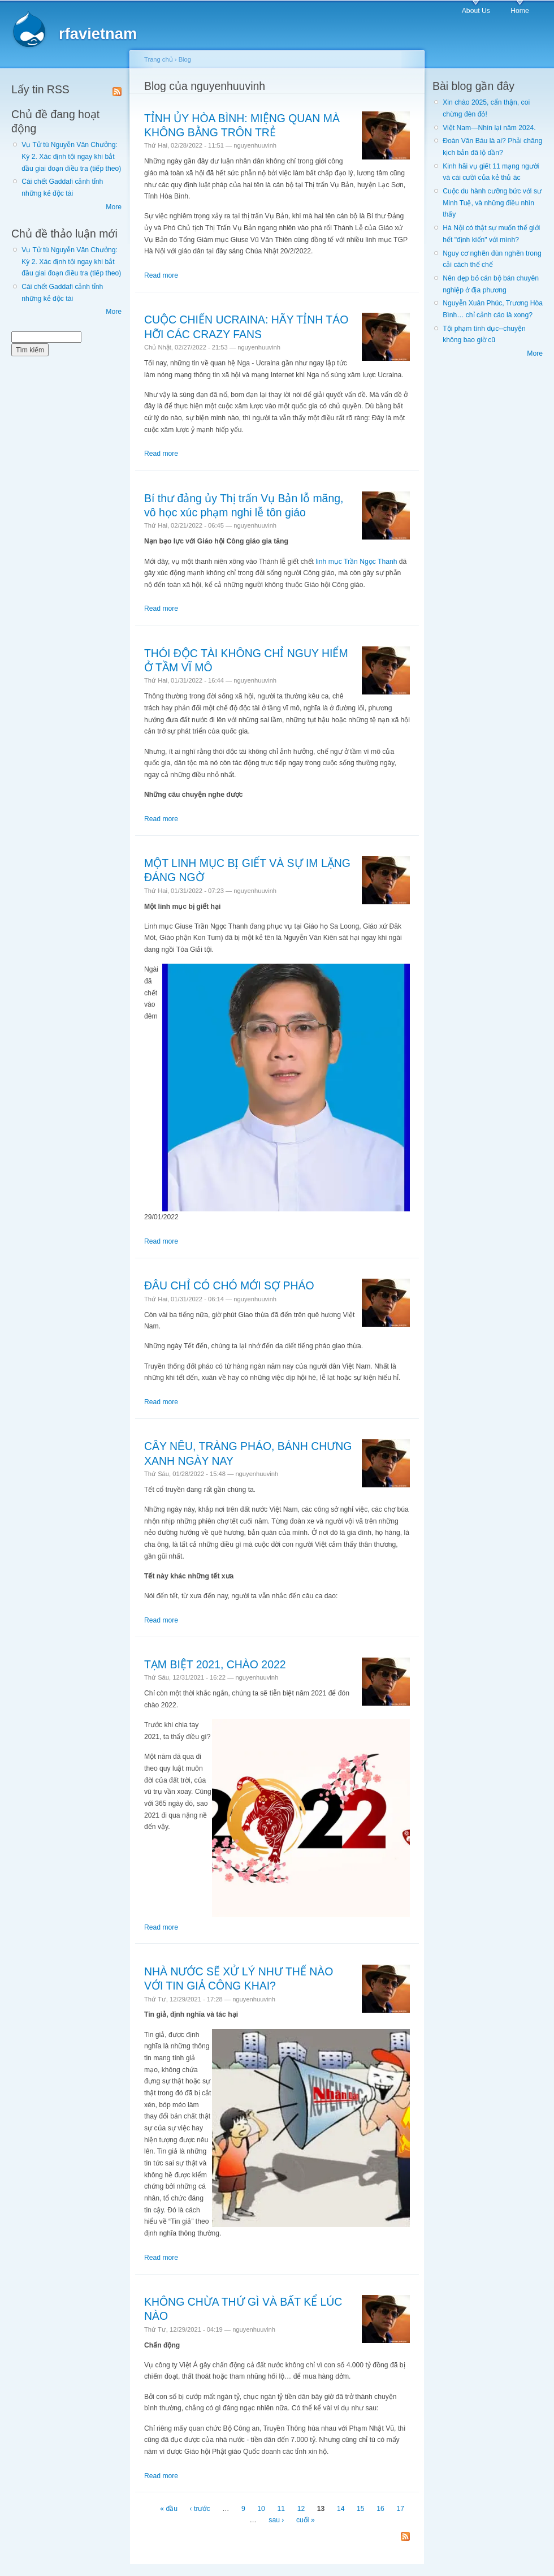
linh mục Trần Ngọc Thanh (356, 562)
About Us (476, 11)
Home (519, 11)
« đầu (169, 2509)
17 (400, 2509)
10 (261, 2509)
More (114, 207)
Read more (161, 275)
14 (341, 2509)
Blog (185, 59)
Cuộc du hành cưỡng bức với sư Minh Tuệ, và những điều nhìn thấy (492, 202)
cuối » (305, 2520)
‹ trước (200, 2509)
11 (281, 2509)
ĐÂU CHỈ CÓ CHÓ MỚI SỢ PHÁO (229, 1285)
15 (361, 2509)
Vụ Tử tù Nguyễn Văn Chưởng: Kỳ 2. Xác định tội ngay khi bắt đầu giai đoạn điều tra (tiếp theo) (71, 156)
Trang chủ (158, 59)
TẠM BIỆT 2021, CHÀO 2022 (215, 1664)
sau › (276, 2520)
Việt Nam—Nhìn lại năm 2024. (489, 128)
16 (380, 2509)
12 (301, 2509)
